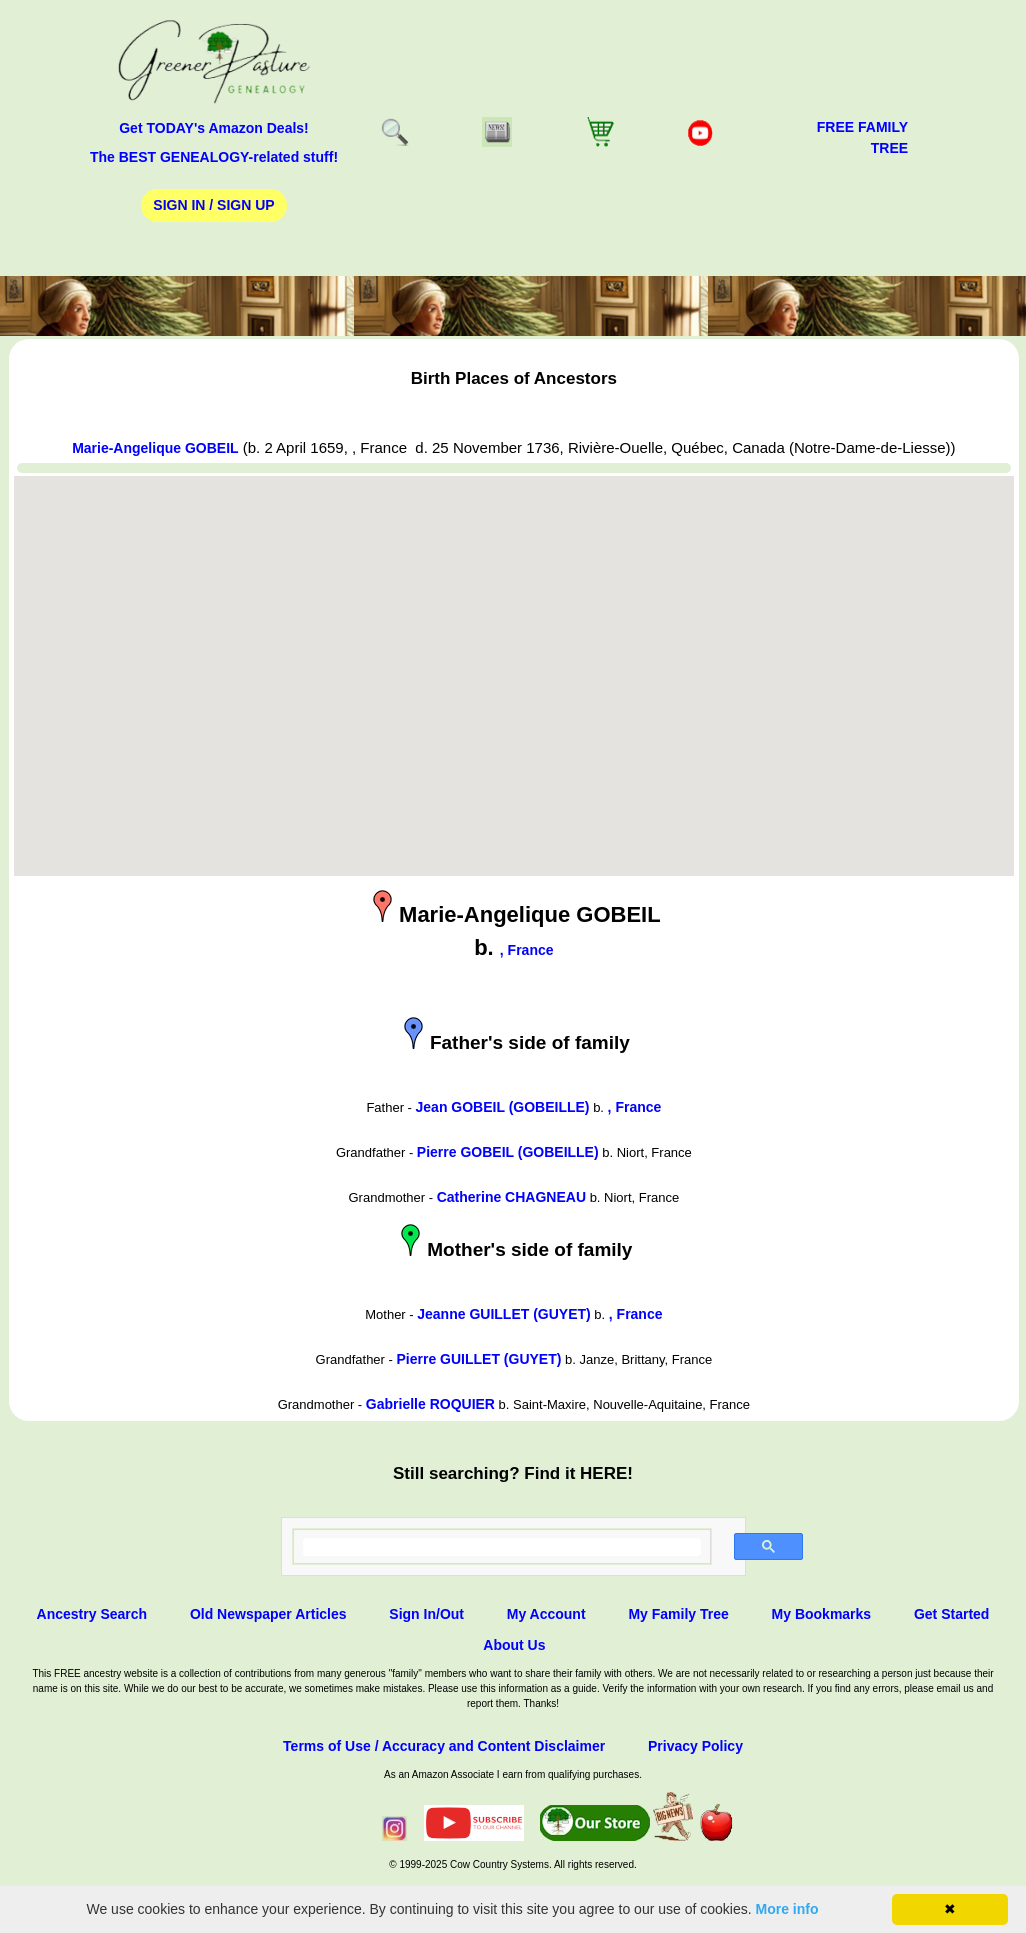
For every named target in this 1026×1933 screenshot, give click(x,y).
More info (787, 1909)
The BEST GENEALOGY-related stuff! (214, 157)
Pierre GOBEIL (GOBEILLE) (508, 1152)
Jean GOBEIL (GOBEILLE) (503, 1107)
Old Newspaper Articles (268, 1614)
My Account (546, 1614)
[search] (502, 1547)
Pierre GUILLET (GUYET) (478, 1359)
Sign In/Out (426, 1614)
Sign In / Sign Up (213, 205)
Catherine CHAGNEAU (511, 1197)
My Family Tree (678, 1614)
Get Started (951, 1614)
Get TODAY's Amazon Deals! (214, 128)
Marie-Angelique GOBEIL (155, 448)
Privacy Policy (695, 1746)
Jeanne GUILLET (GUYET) (503, 1314)
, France (527, 950)
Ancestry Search (92, 1614)
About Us (514, 1645)
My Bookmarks (822, 1614)
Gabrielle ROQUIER (430, 1404)
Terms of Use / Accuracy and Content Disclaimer (444, 1746)
